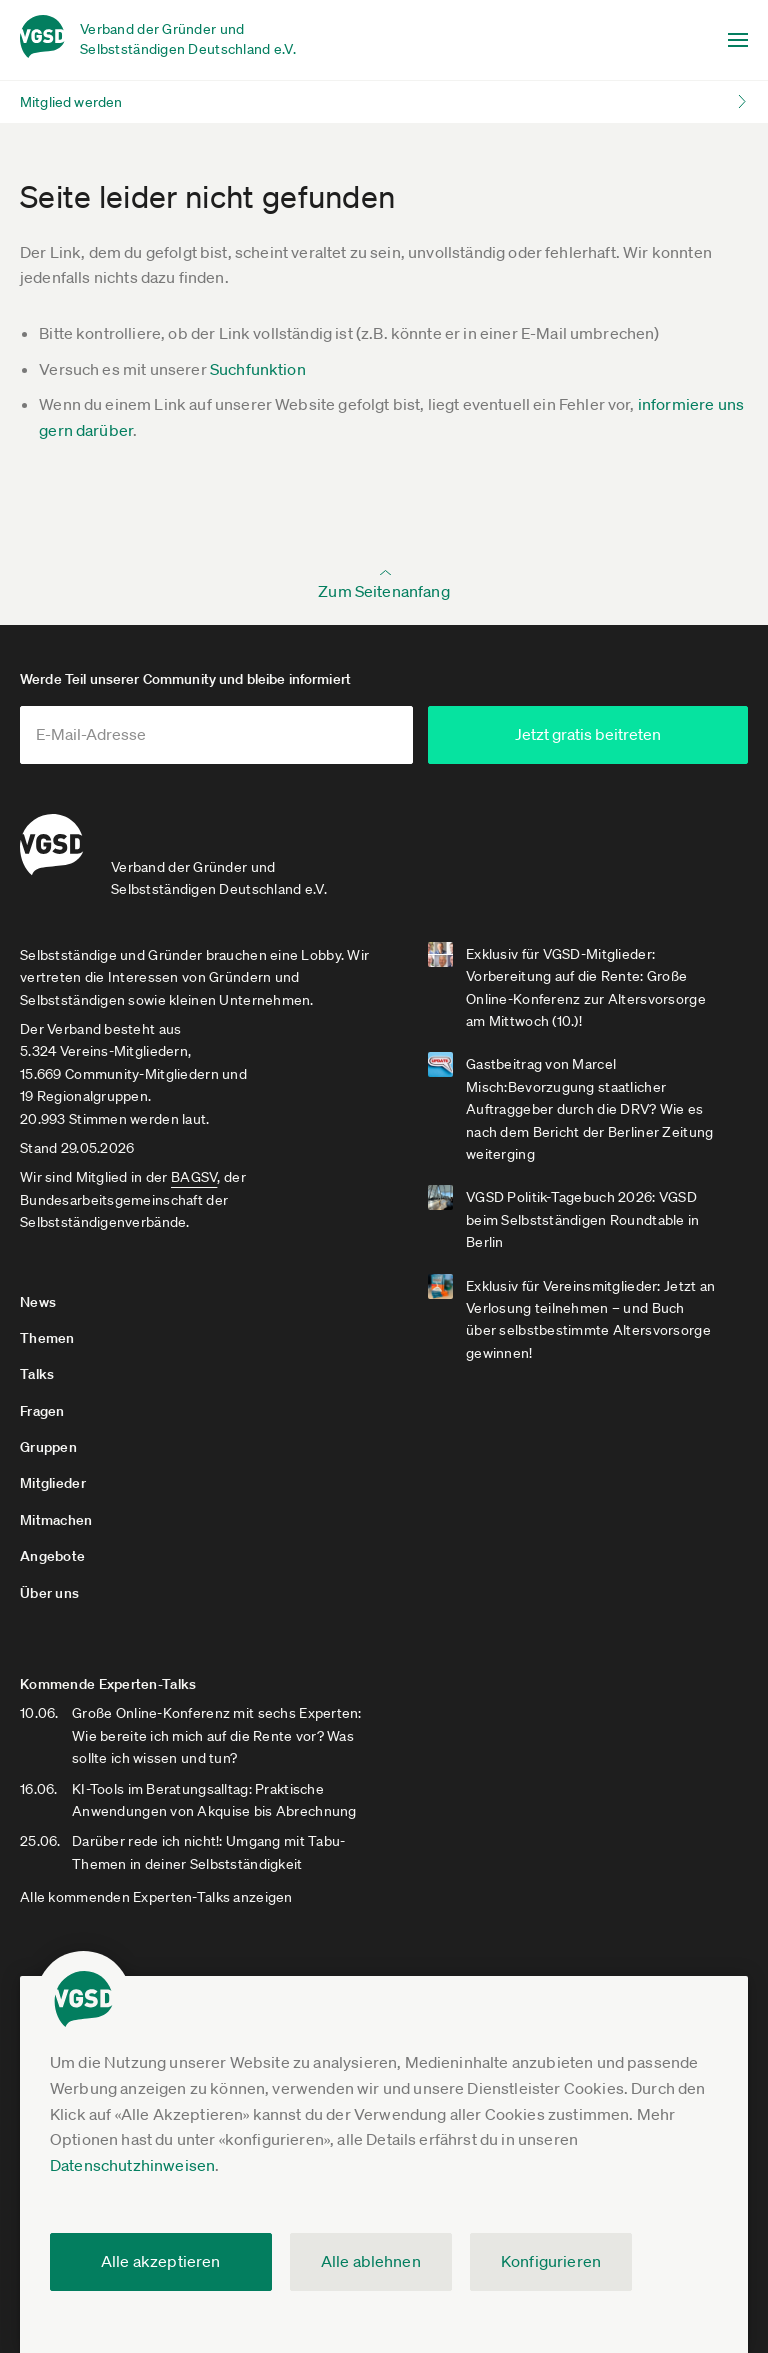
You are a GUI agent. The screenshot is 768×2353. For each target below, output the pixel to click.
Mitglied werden (71, 102)
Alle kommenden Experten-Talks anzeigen (156, 1897)
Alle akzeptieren (161, 2261)
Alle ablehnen (371, 2261)
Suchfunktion (258, 369)
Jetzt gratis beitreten (588, 734)
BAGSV (194, 1177)
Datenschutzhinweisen (132, 2165)
